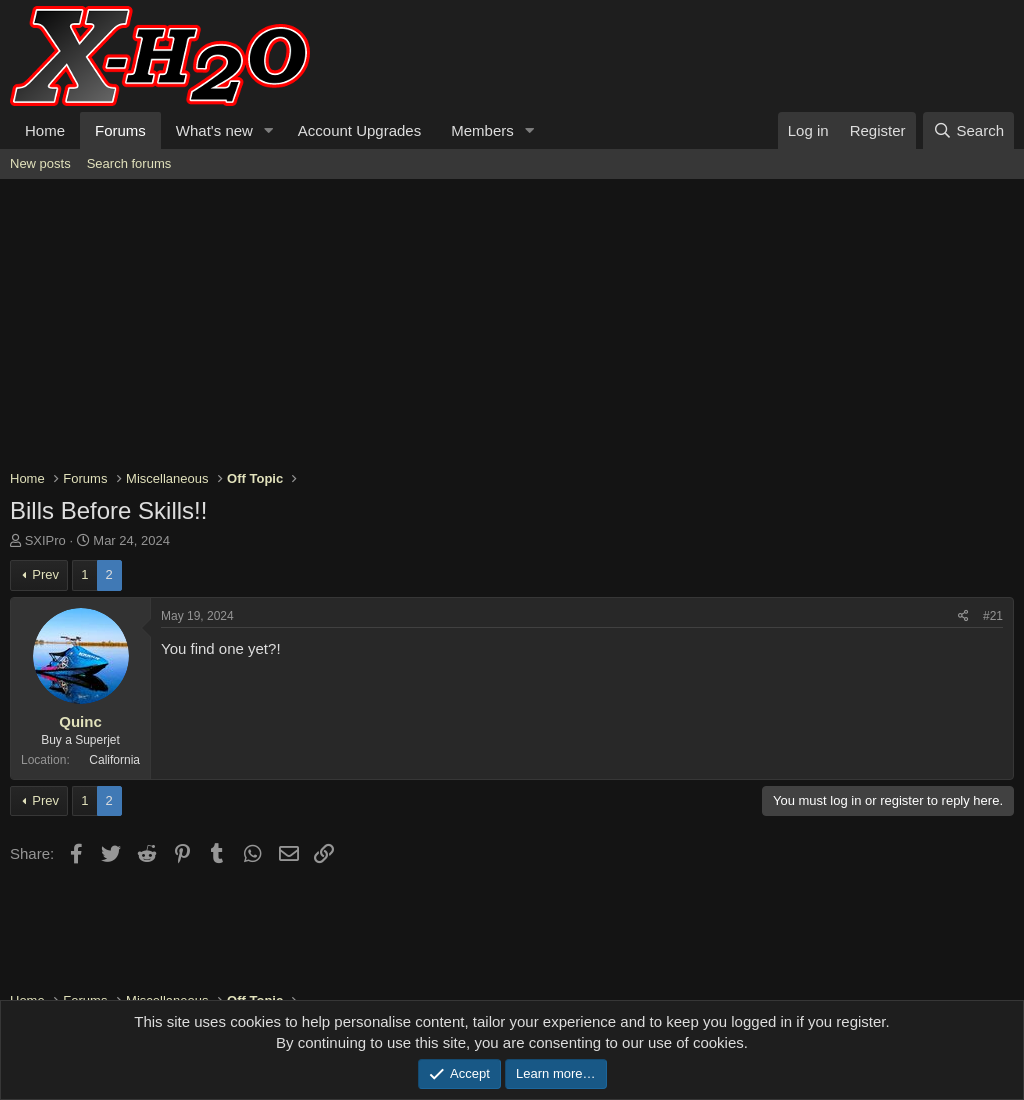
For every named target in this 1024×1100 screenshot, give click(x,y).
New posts (40, 163)
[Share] (963, 616)
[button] (269, 130)
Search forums (129, 163)
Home (45, 130)
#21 (993, 616)
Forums (120, 130)
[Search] (968, 130)
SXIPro (45, 540)
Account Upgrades (359, 130)
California (114, 760)
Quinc (80, 721)
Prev (45, 574)
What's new (214, 130)
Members (482, 130)
